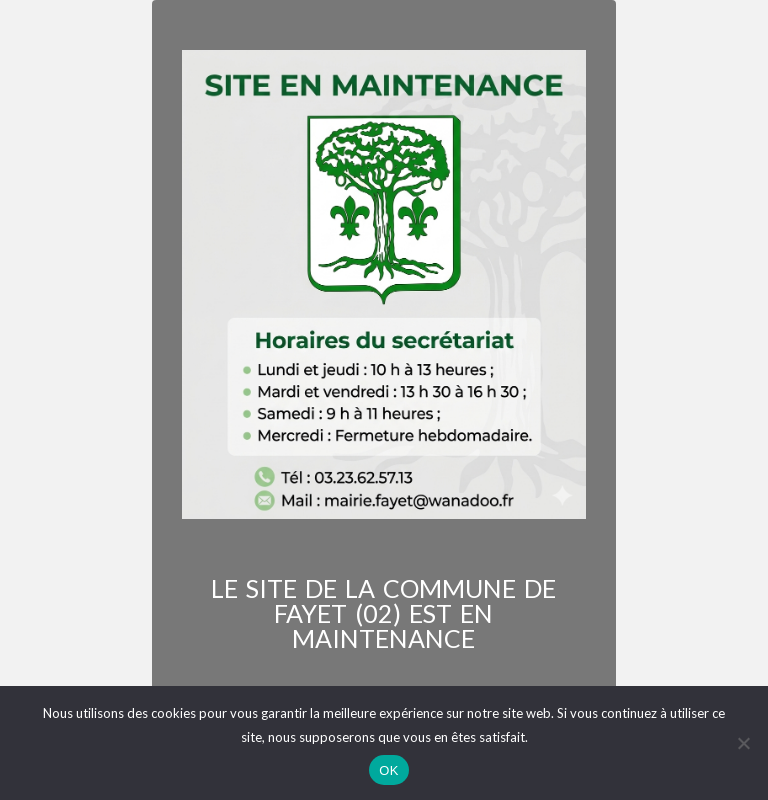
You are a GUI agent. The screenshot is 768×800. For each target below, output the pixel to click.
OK (388, 770)
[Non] (743, 743)
